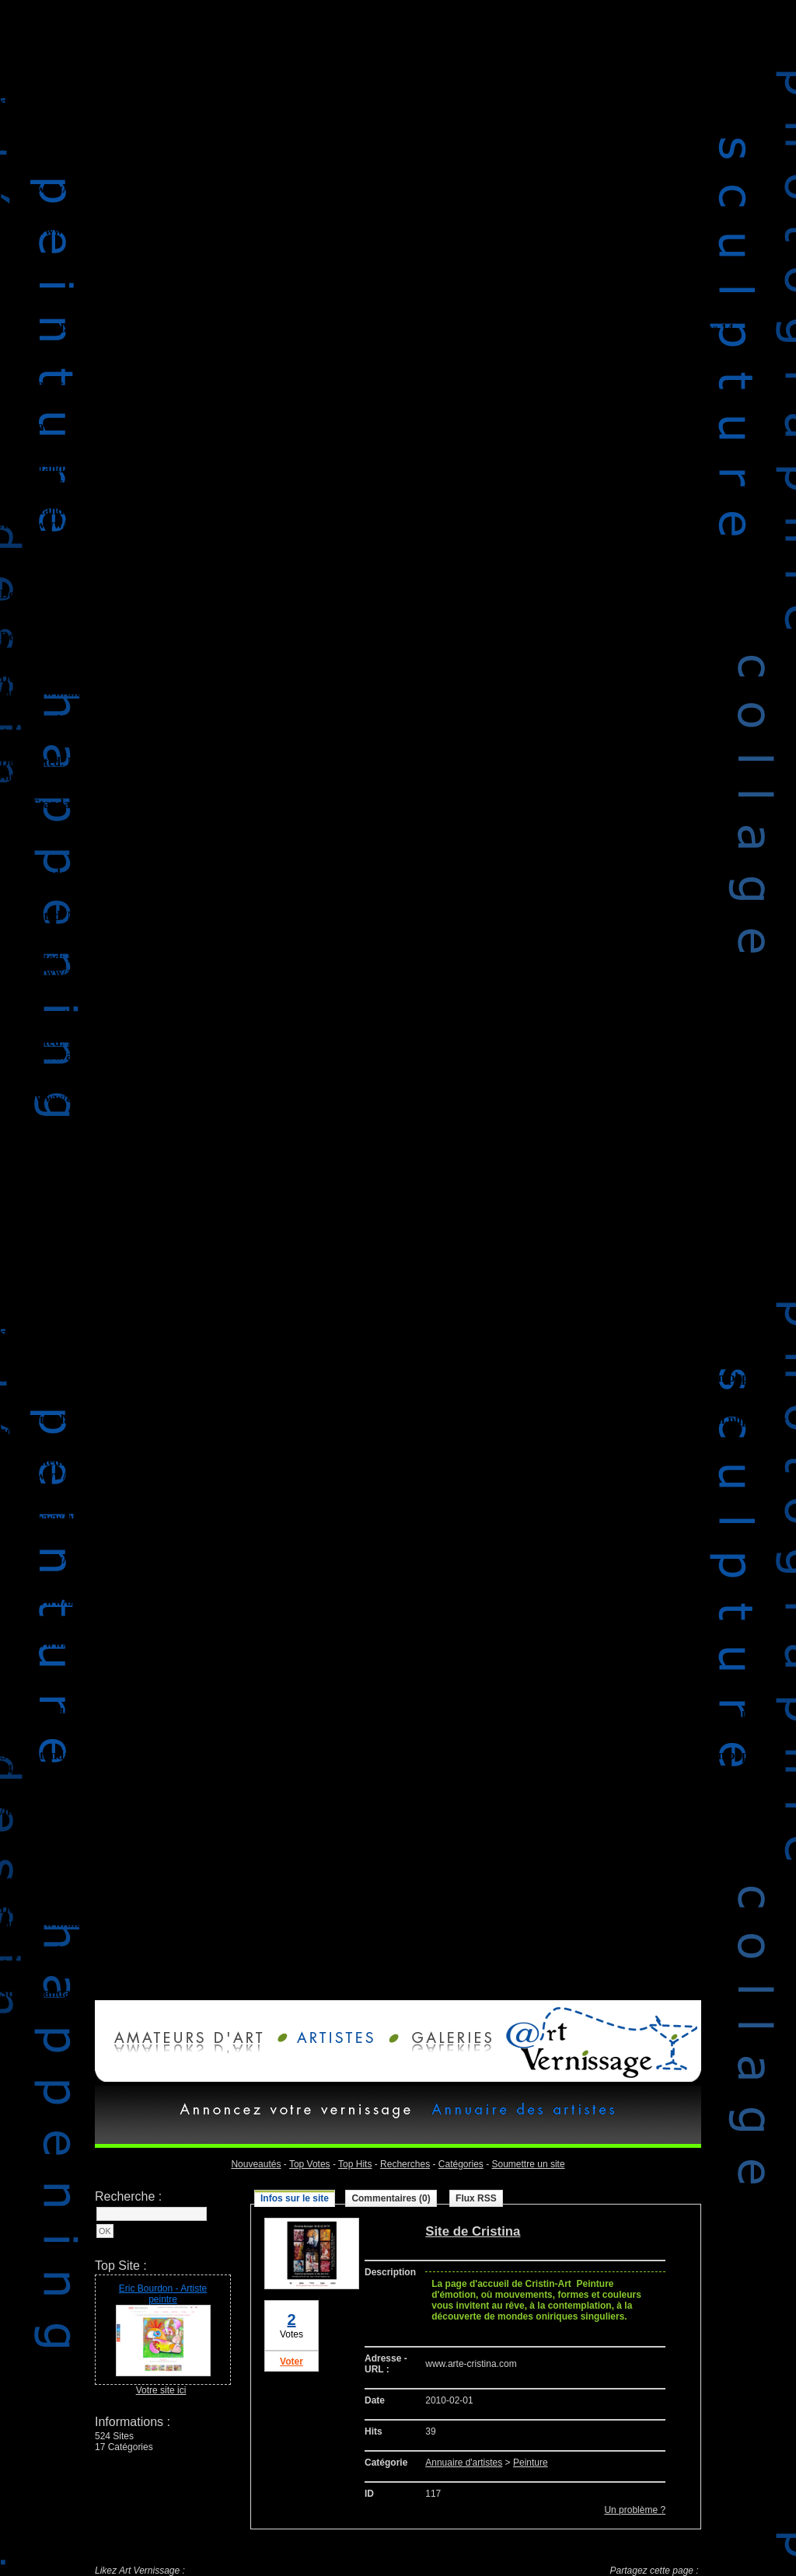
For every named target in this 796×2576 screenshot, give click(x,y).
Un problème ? (634, 2510)
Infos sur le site (294, 2198)
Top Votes (309, 2164)
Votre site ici (161, 2390)
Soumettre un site (528, 2164)
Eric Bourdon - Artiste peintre (163, 2294)
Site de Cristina (472, 2231)
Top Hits (355, 2164)
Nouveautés (256, 2164)
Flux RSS (476, 2198)
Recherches (405, 2164)
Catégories (461, 2164)
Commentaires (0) (390, 2198)
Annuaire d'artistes (463, 2462)
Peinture (530, 2462)
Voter (291, 2361)
